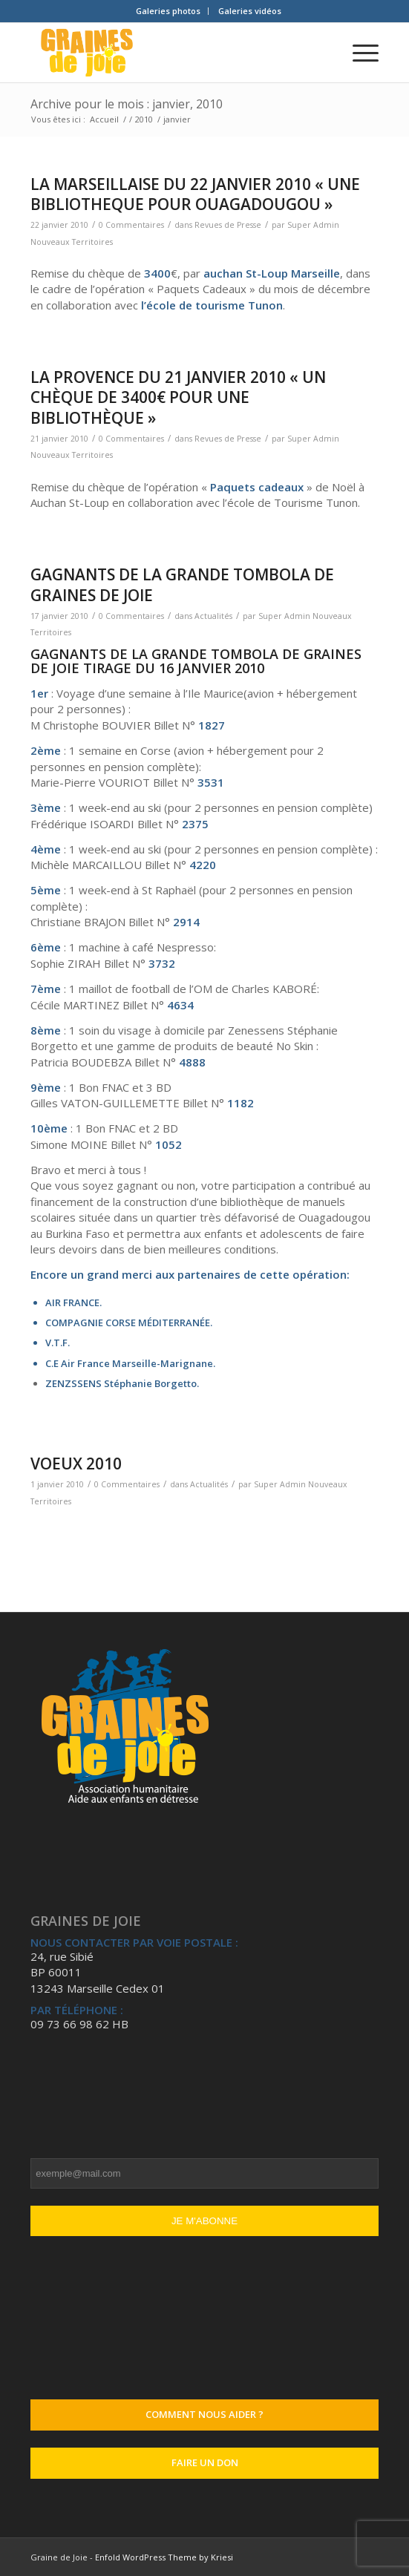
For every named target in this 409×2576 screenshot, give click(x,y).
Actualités (213, 616)
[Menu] (358, 52)
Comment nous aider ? (204, 2414)
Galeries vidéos (249, 10)
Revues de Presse (227, 225)
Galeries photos (168, 10)
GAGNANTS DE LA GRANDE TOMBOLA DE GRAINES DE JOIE (182, 584)
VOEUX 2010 (76, 1463)
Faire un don (204, 2462)
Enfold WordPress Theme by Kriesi (164, 2557)
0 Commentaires (131, 225)
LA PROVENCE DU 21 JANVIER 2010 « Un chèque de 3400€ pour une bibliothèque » (178, 397)
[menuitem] (168, 11)
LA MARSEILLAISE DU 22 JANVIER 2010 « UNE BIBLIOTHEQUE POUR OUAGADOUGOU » (195, 194)
